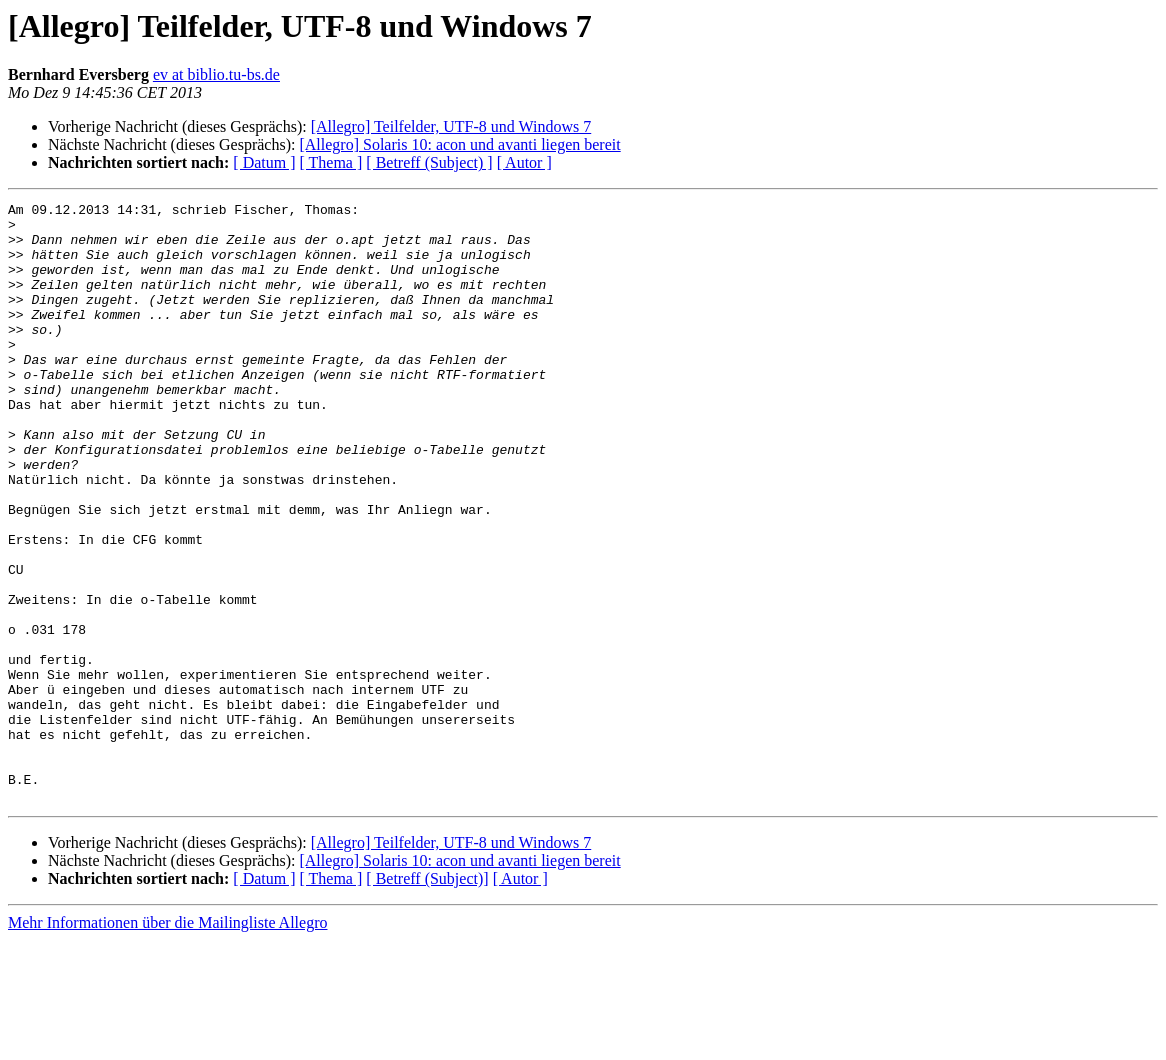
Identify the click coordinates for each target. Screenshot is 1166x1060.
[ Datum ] (264, 162)
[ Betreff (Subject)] (427, 998)
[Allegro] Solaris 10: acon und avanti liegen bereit (459, 144)
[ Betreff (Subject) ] (429, 162)
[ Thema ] (331, 162)
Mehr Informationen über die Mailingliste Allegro (167, 1042)
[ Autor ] (524, 162)
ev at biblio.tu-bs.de (216, 74)
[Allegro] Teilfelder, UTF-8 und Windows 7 (451, 126)
